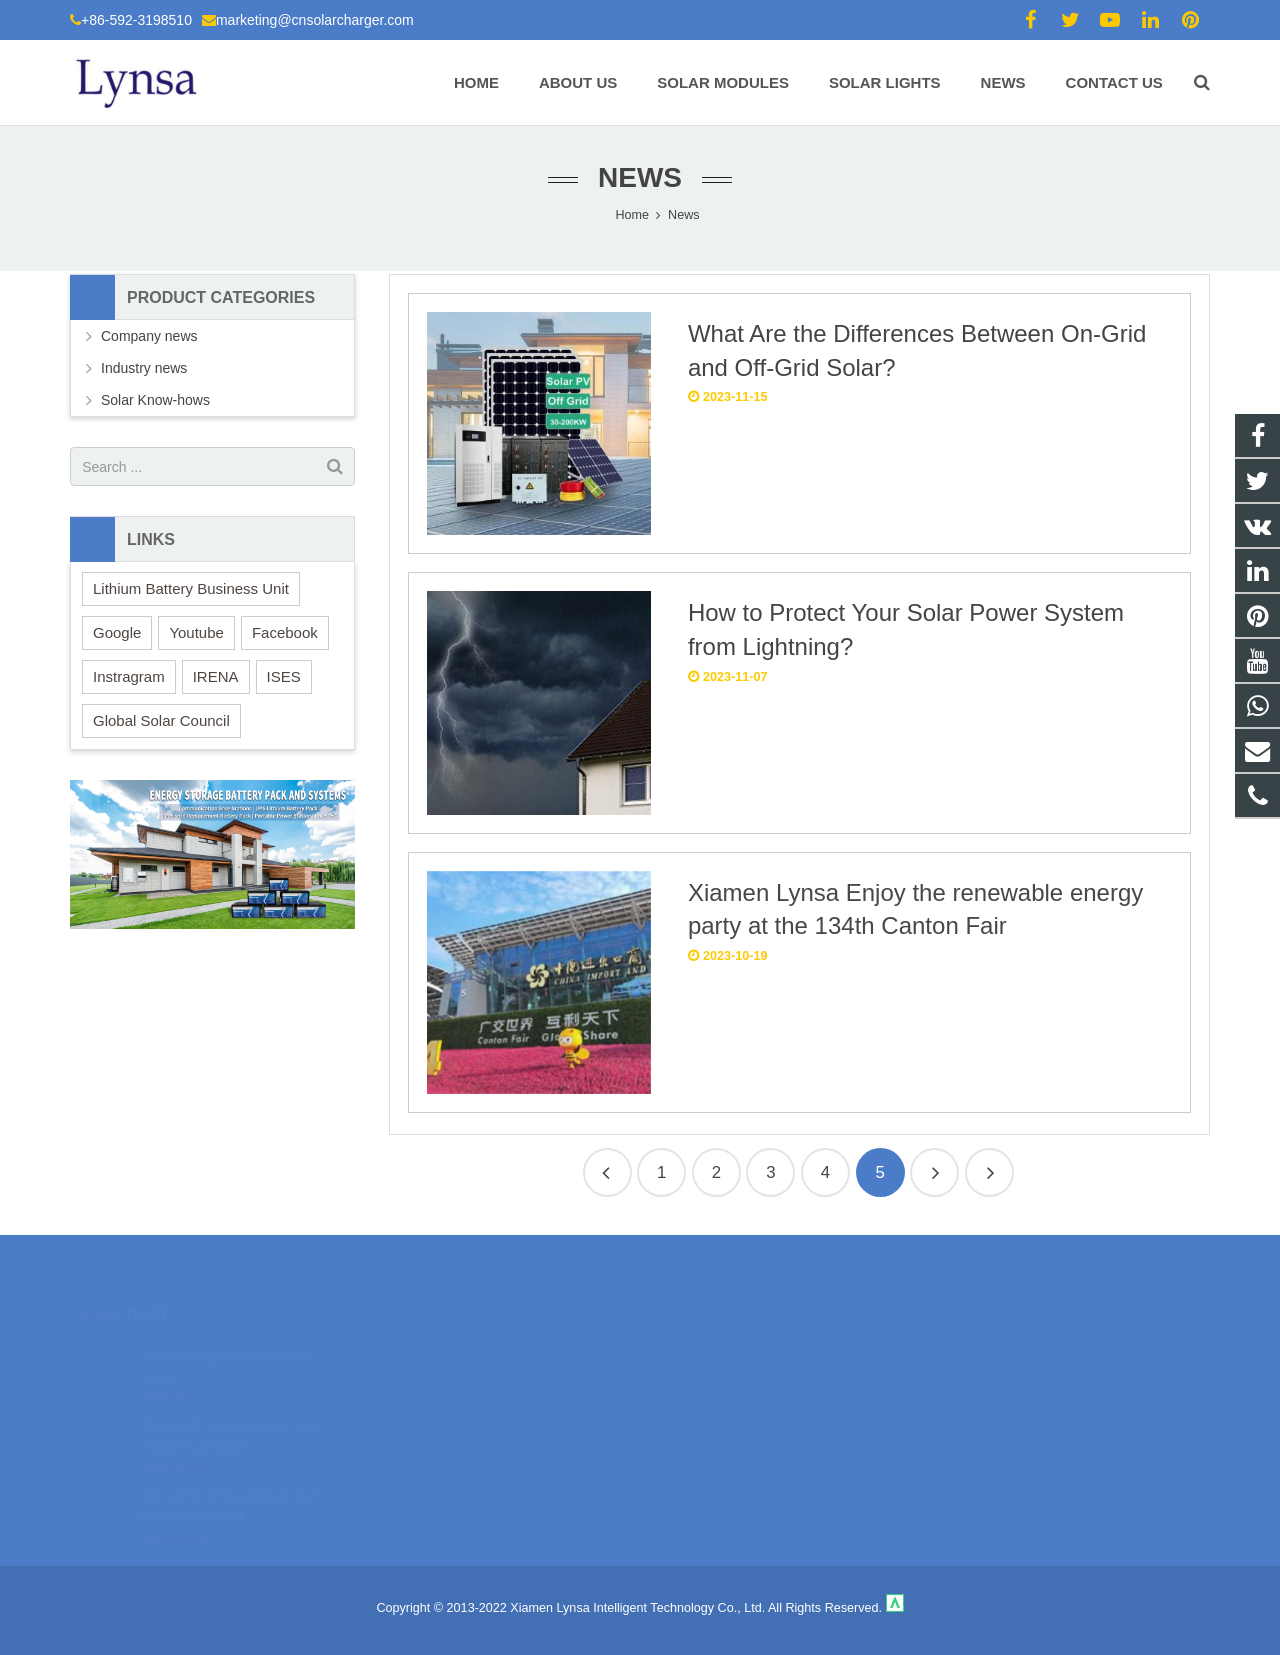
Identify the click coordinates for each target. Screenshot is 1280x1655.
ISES (284, 676)
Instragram (129, 676)
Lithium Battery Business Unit (191, 588)
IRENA (216, 676)
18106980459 (710, 1350)
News (640, 177)
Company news (149, 336)
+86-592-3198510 (136, 20)
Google (117, 632)
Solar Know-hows (155, 400)
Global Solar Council (161, 720)
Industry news (144, 368)
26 (989, 1172)
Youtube (196, 632)
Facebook (285, 632)
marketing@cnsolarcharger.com (315, 20)
